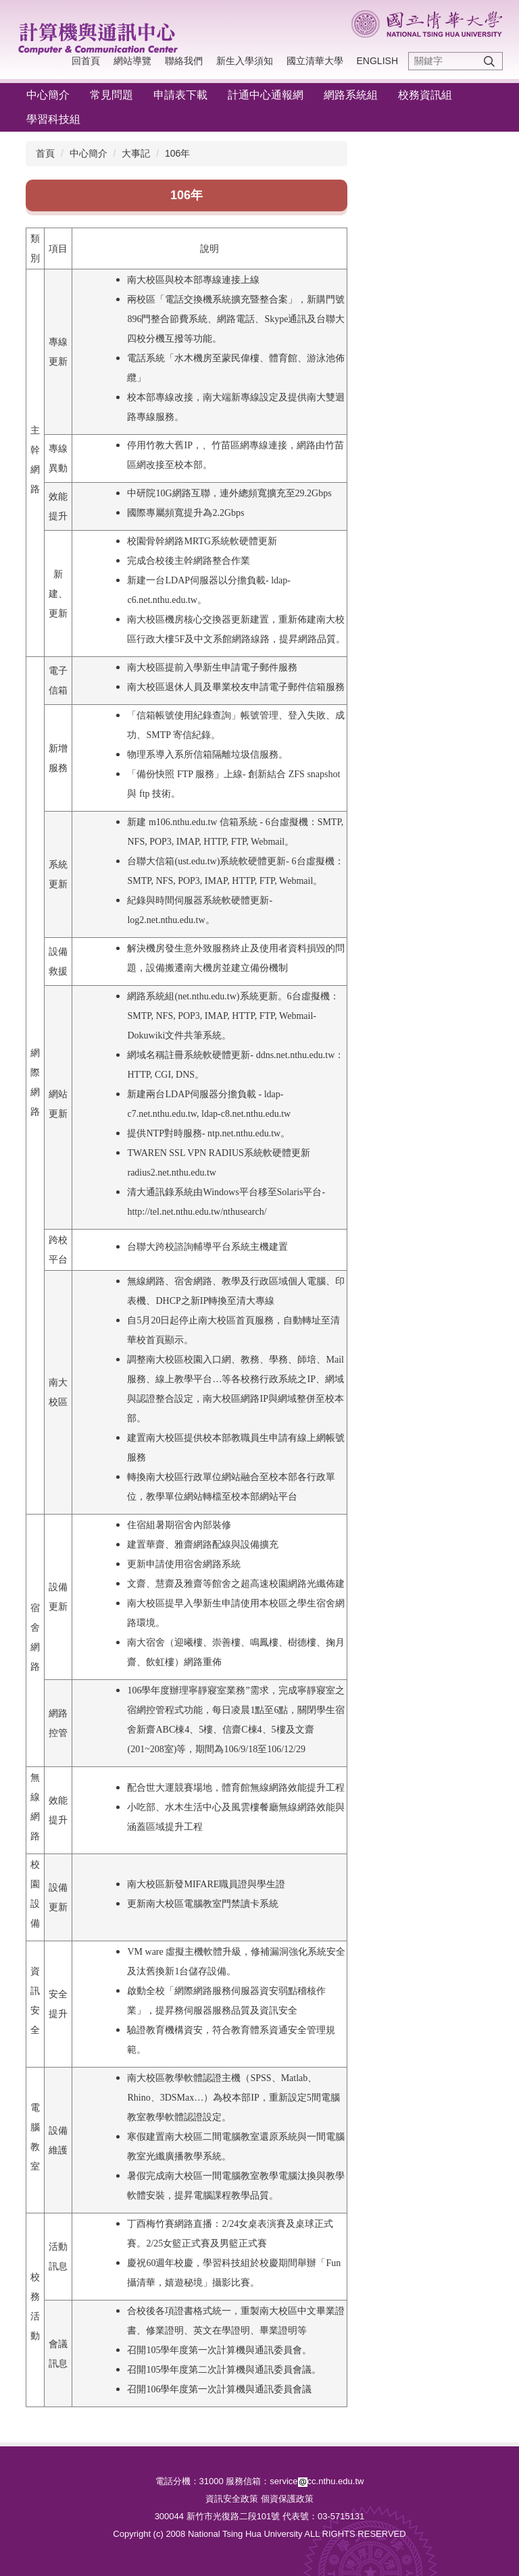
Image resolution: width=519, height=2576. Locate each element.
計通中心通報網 (265, 95)
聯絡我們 (184, 60)
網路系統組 (351, 95)
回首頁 (86, 60)
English (377, 60)
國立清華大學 (315, 60)
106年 (177, 153)
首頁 (45, 153)
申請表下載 (180, 95)
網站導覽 (132, 60)
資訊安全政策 (231, 2499)
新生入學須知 (244, 60)
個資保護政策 (287, 2499)
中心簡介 (48, 95)
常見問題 (111, 95)
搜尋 (489, 61)
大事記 (136, 153)
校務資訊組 (425, 95)
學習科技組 (53, 119)
